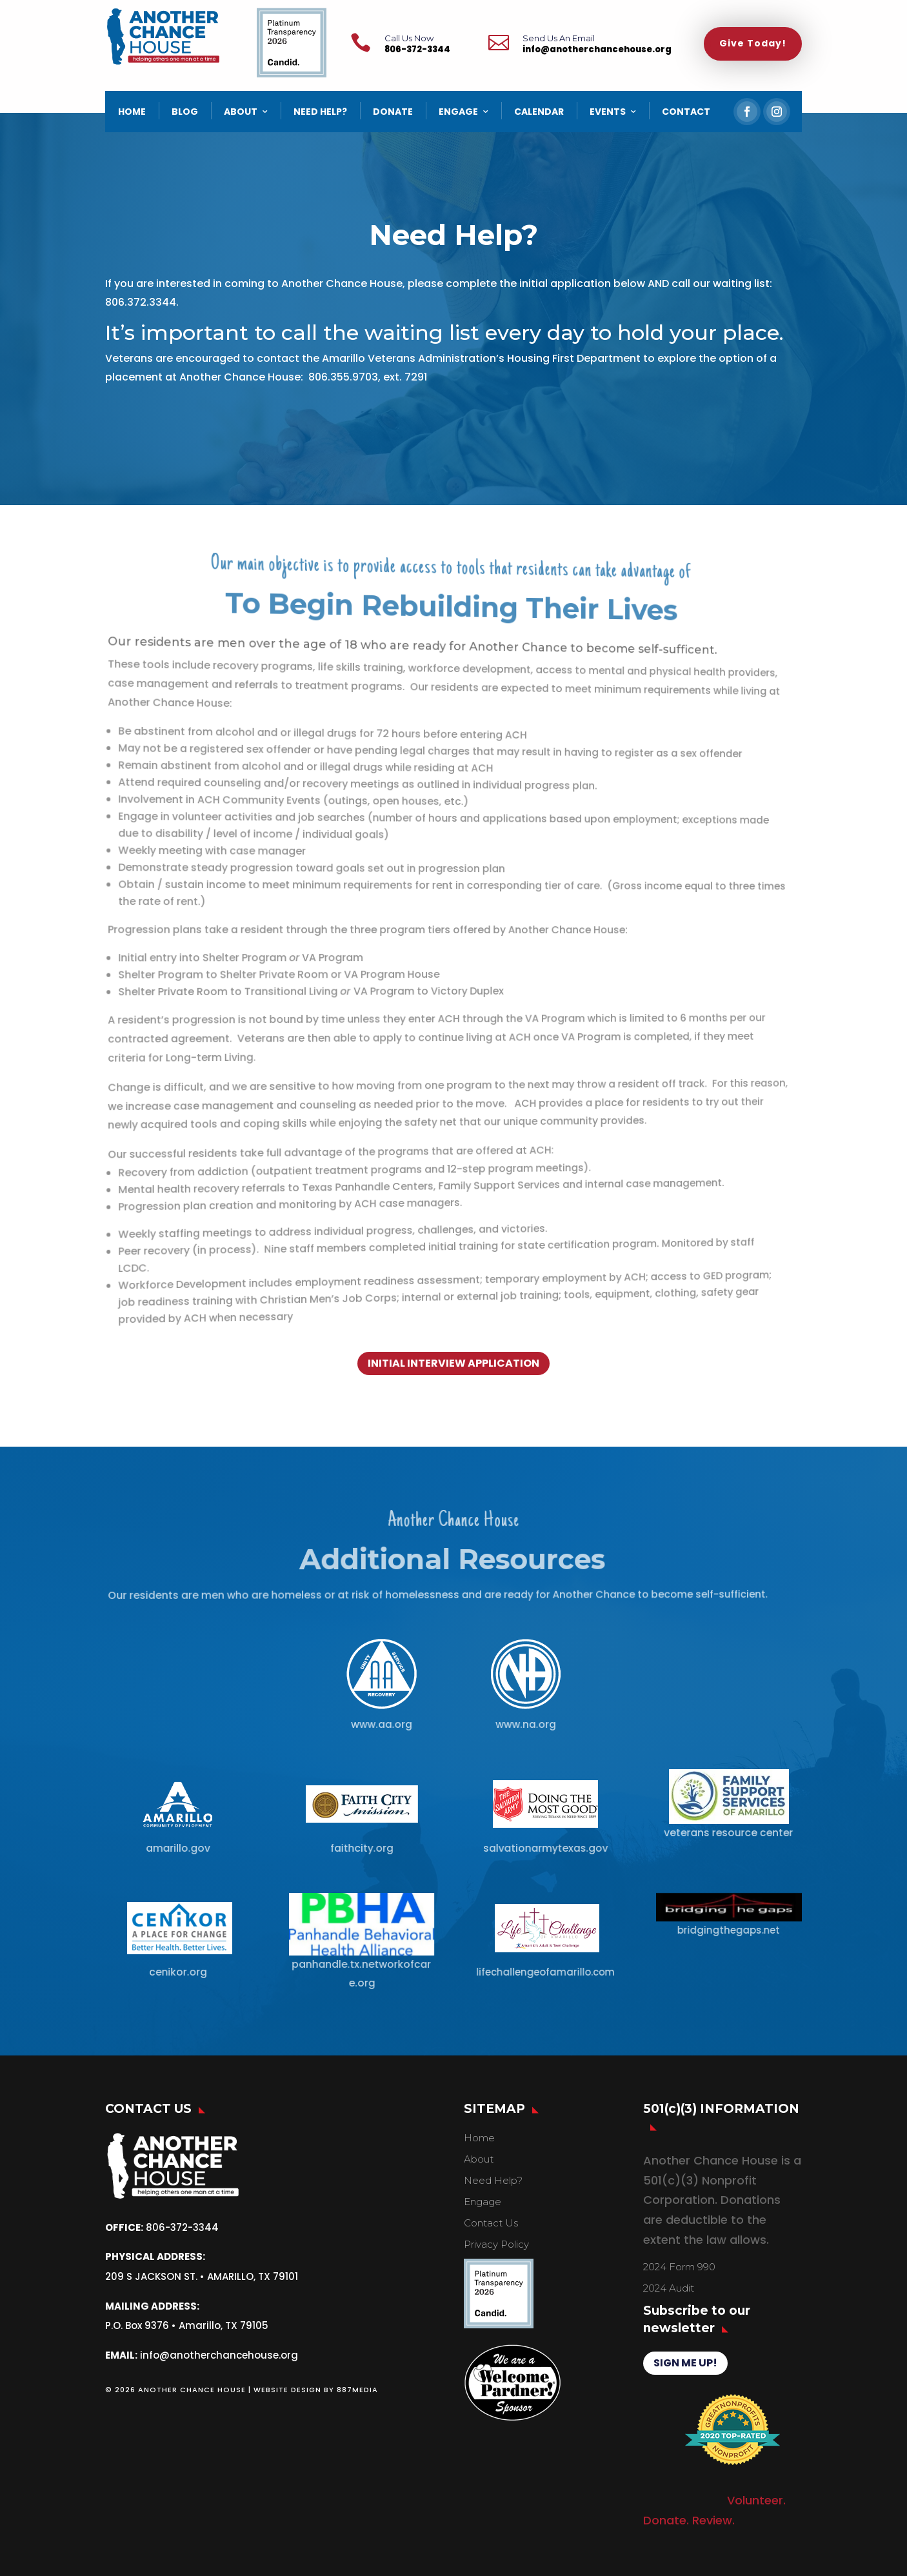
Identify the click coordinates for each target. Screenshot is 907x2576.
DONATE (393, 111)
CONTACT (686, 111)
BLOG (185, 111)
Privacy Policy (496, 2244)
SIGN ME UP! (685, 2362)
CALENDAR (539, 111)
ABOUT (240, 111)
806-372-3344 (417, 49)
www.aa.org (381, 1724)
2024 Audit (668, 2288)
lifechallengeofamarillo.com (543, 1972)
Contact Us (491, 2223)
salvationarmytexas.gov (544, 1848)
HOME (132, 111)
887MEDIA (357, 2389)
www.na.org (525, 1724)
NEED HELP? (320, 111)
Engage (482, 2201)
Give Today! (752, 43)
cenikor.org (178, 1971)
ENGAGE (458, 111)
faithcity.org (361, 1848)
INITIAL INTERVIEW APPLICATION (453, 1363)
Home (479, 2138)
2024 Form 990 (679, 2267)
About (478, 2159)
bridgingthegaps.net (728, 1930)
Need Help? (493, 2180)
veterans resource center (727, 1832)
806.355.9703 (344, 377)
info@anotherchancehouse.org (597, 49)
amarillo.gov (177, 1848)
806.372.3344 (141, 301)
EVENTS (608, 111)
